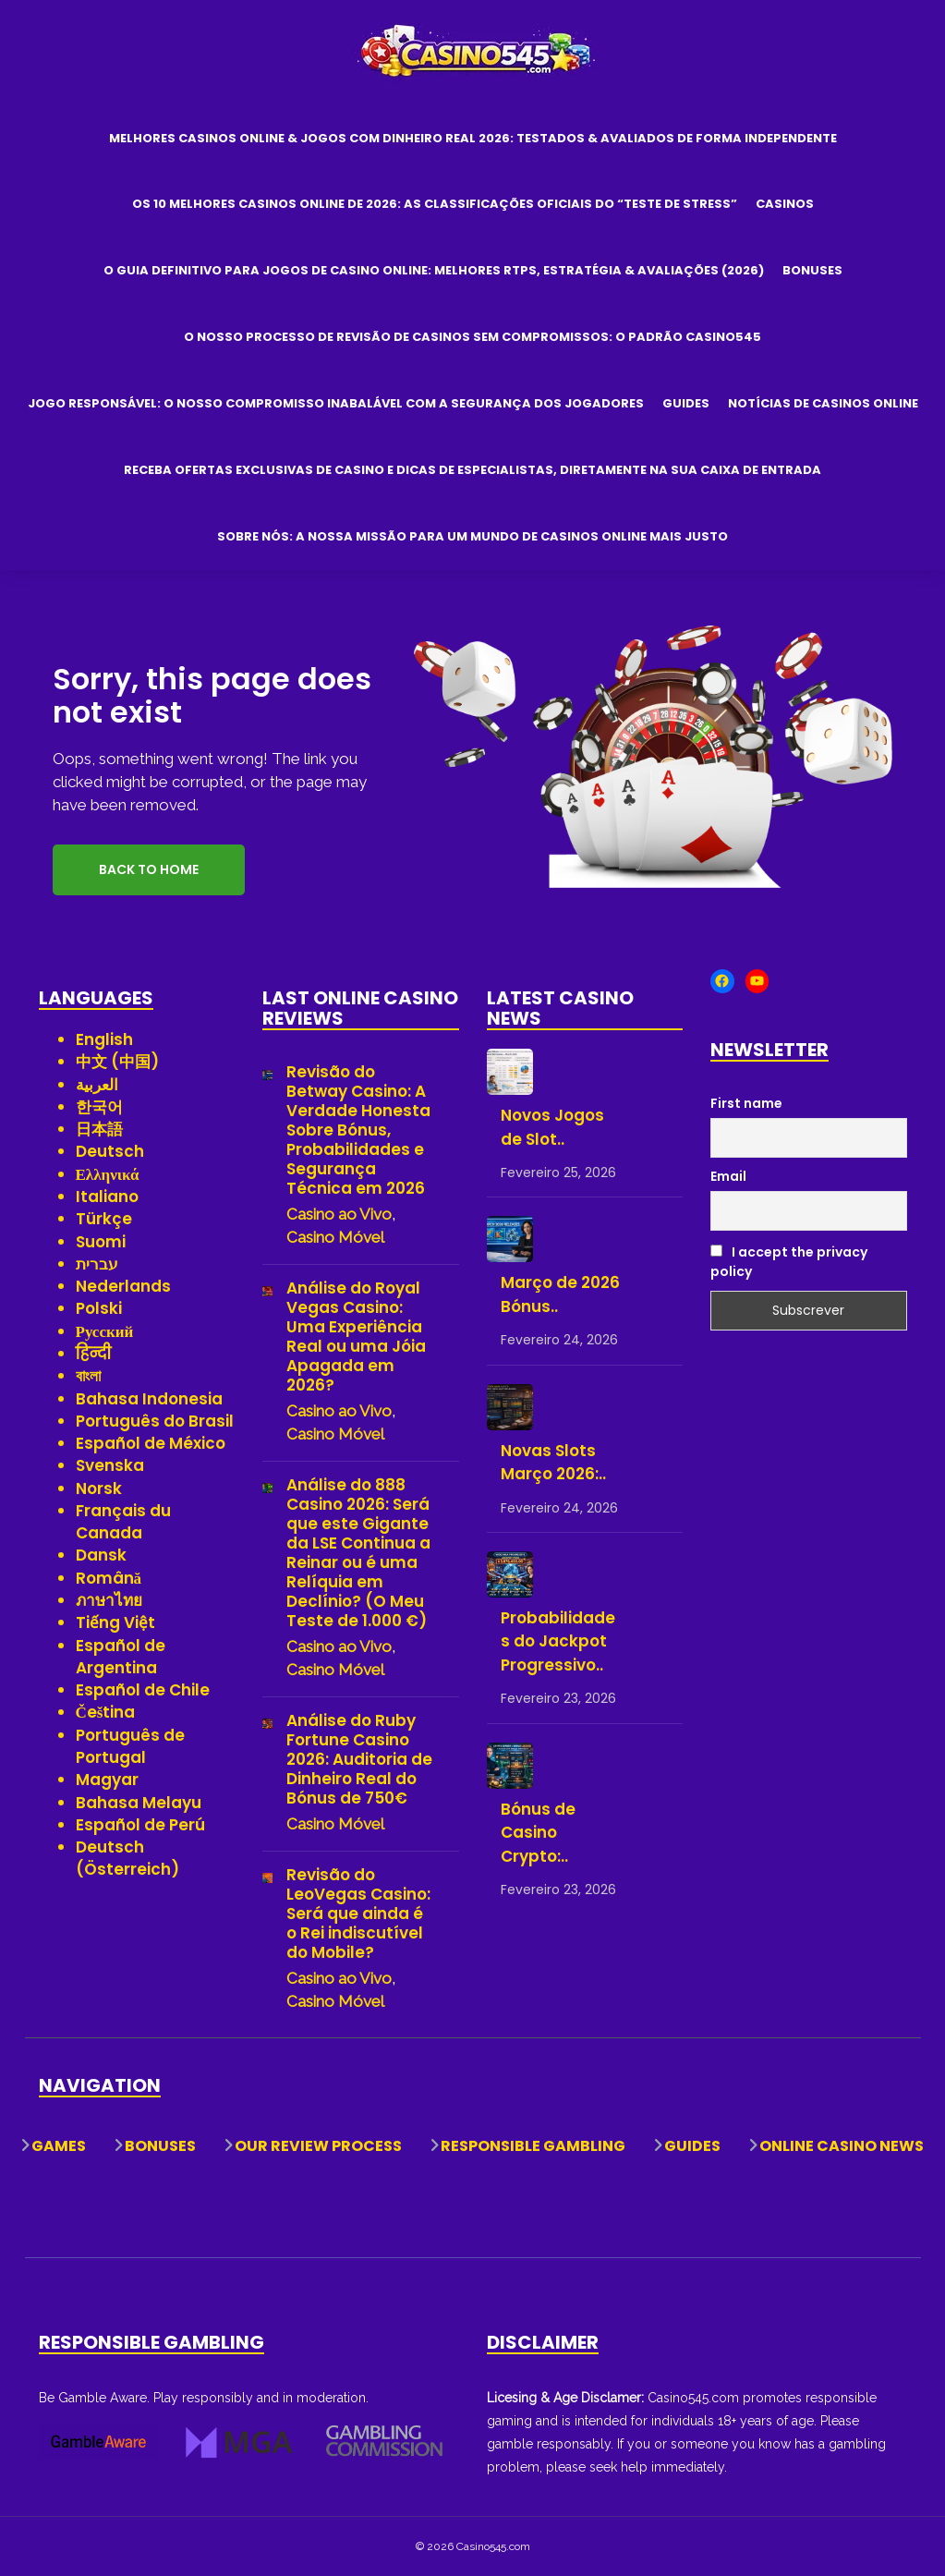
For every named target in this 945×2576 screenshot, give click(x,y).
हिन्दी (94, 1354)
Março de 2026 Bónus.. (560, 1294)
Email (728, 1176)
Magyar (107, 1779)
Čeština (106, 1712)
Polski (99, 1308)
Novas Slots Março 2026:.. (553, 1463)
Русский (105, 1331)
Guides (685, 403)
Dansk (101, 1555)
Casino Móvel (335, 1237)
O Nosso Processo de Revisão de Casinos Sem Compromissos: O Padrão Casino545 (472, 337)
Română (109, 1578)
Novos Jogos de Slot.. (552, 1127)
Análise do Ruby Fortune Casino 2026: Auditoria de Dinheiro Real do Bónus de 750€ (359, 1759)
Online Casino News (841, 2146)
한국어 (99, 1107)
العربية (97, 1085)
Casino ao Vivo (339, 1214)
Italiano (107, 1196)
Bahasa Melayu (138, 1803)
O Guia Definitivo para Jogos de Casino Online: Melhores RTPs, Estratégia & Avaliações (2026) (433, 270)
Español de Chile (143, 1690)
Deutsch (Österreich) (127, 1858)
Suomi (101, 1242)
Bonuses (812, 270)
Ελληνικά (107, 1174)
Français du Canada (123, 1522)
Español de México (150, 1443)
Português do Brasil (155, 1421)
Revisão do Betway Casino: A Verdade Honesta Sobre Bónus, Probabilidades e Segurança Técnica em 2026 (358, 1130)
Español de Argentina (120, 1656)
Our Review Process (318, 2146)
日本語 (99, 1129)
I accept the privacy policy (788, 1262)
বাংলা (88, 1376)
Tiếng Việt (115, 1622)
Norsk (99, 1488)
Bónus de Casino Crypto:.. (538, 1832)
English (104, 1039)
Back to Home (149, 869)
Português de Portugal (130, 1746)
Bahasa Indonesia (149, 1399)
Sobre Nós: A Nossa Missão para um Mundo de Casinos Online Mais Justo (472, 536)
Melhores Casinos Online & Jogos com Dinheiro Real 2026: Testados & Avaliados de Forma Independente (473, 138)
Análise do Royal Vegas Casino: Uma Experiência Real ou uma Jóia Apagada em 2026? (356, 1337)
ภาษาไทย (109, 1600)
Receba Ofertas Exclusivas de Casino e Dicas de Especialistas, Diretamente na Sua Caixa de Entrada (472, 470)
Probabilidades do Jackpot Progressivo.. (558, 1641)
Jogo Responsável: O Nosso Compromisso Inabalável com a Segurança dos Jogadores (336, 403)
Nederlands (123, 1286)
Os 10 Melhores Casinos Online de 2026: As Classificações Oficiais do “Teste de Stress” (434, 204)
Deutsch (110, 1151)
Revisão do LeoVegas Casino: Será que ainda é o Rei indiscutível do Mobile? (358, 1913)
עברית (97, 1264)
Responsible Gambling (533, 2146)
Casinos (785, 204)
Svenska (110, 1465)
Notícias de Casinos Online (823, 403)
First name (746, 1103)
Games (58, 2146)
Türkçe (104, 1219)
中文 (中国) (117, 1062)
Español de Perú (140, 1825)
